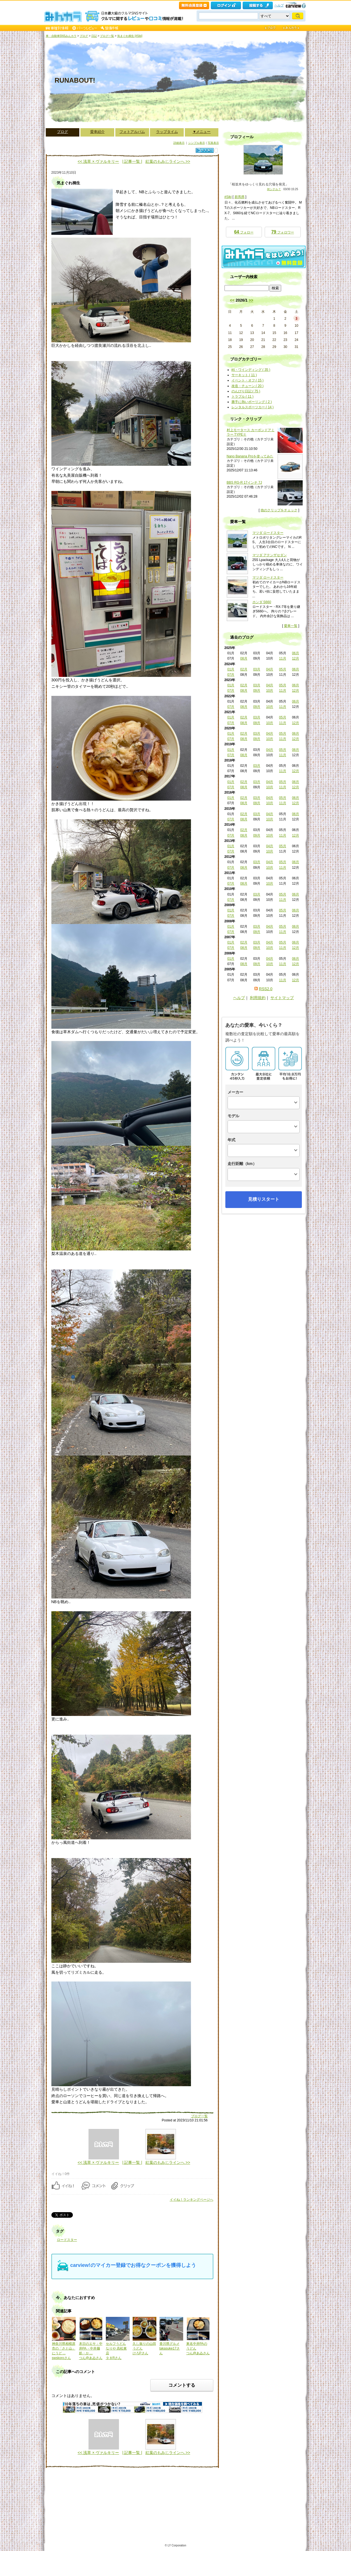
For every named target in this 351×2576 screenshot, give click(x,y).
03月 (256, 669)
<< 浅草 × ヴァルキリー (98, 161)
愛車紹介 (97, 132)
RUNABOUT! (75, 80)
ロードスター (67, 2240)
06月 (295, 653)
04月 (269, 669)
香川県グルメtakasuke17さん (169, 2348)
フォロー (243, 232)
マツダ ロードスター (267, 533)
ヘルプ (279, 5)
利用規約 (258, 997)
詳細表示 (179, 142)
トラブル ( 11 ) (242, 396)
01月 (230, 669)
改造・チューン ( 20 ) (247, 386)
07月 (230, 675)
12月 (295, 658)
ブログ (84, 35)
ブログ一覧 (107, 35)
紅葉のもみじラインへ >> (167, 161)
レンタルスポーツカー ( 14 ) (252, 407)
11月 (282, 658)
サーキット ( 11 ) (244, 375)
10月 (269, 691)
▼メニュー (202, 132)
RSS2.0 (265, 989)
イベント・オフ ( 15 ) (247, 380)
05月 (282, 669)
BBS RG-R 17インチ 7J (244, 482)
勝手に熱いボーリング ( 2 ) (251, 402)
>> (251, 300)
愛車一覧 (290, 626)
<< (232, 300)
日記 (94, 35)
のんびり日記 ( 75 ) (245, 391)
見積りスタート (263, 1199)
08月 (243, 658)
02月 (243, 669)
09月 (256, 691)
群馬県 (240, 197)
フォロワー (282, 232)
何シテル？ (274, 189)
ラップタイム (167, 132)
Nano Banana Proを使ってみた (250, 456)
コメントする (181, 2385)
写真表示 (213, 142)
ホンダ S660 (261, 602)
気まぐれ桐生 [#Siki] (129, 35)
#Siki (228, 197)
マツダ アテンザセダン (269, 555)
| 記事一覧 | (132, 161)
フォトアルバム (132, 132)
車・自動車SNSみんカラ (61, 35)
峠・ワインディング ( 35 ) (250, 370)
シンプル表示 (196, 142)
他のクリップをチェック (279, 510)
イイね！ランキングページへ (191, 2200)
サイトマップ (282, 997)
